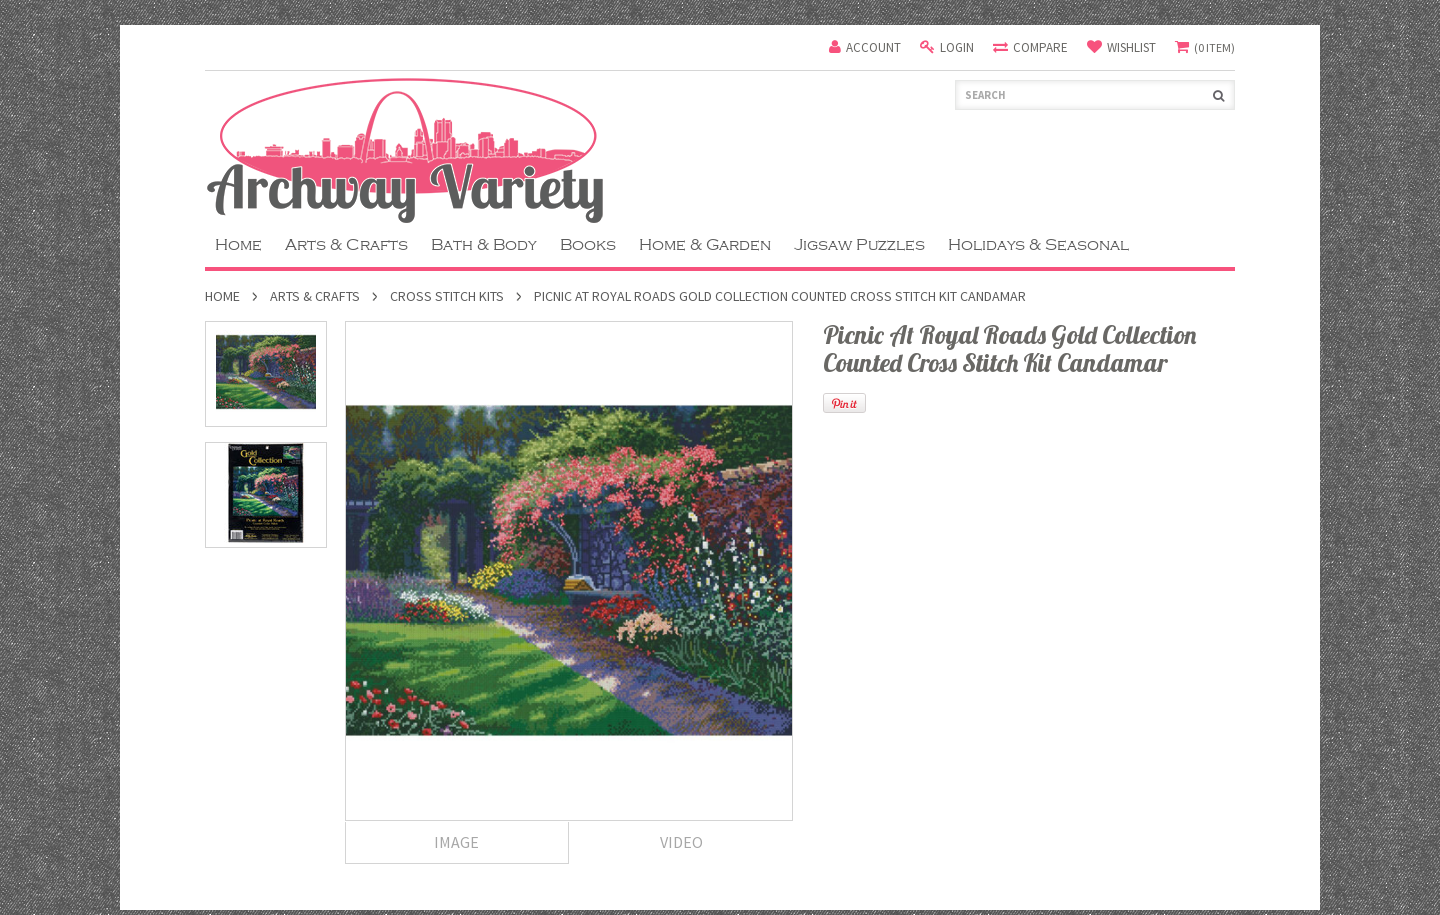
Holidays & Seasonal (1038, 245)
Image (456, 842)
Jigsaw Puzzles (859, 245)
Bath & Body (484, 245)
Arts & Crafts (346, 245)
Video (681, 842)
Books (588, 245)
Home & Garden (705, 245)
